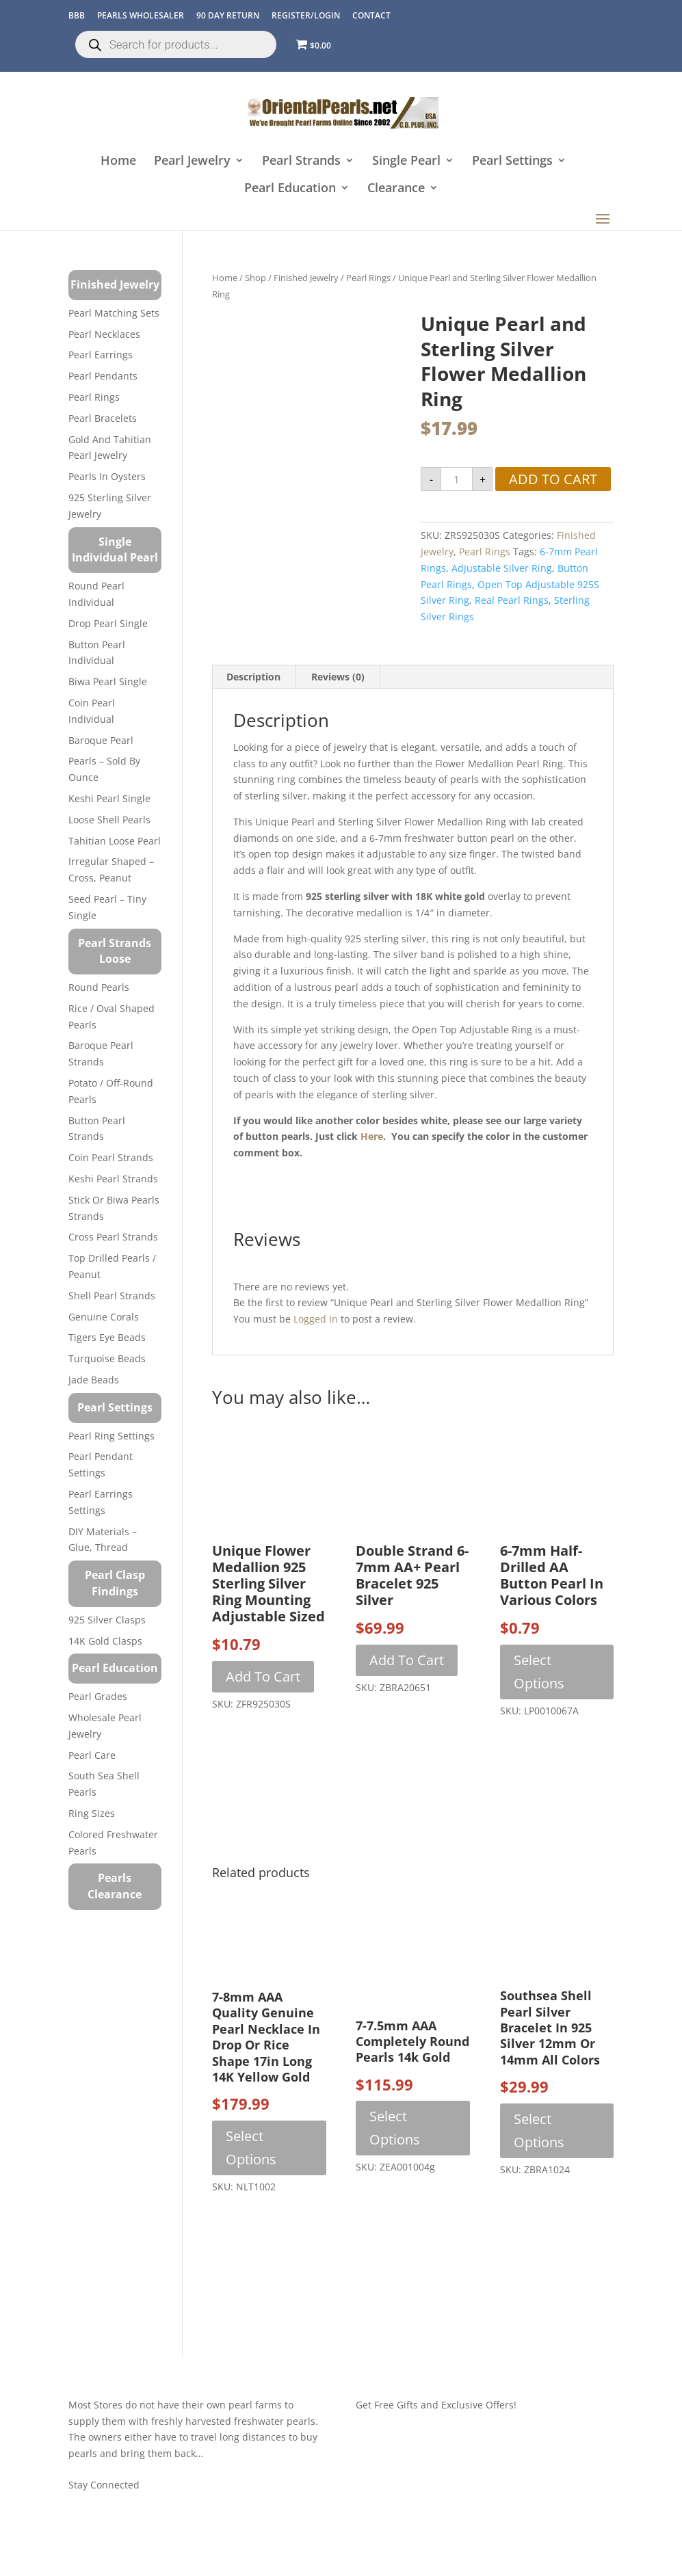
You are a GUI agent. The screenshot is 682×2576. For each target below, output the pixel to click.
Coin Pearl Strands (110, 1157)
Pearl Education (290, 188)
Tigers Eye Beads (107, 1337)
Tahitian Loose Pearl (114, 840)
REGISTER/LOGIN (306, 15)
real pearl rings (512, 600)
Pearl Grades (97, 1696)
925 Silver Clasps (107, 1619)
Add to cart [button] (263, 1676)
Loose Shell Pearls (109, 819)
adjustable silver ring (501, 567)
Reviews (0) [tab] (338, 676)
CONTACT (371, 15)
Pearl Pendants (102, 375)
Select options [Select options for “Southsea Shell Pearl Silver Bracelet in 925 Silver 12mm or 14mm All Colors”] (539, 2130)
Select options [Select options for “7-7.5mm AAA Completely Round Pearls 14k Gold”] (394, 2128)
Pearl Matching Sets (113, 312)
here (371, 1136)
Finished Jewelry (306, 277)
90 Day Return (227, 15)
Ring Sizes (91, 1813)
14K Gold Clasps (105, 1640)
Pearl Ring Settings (111, 1435)
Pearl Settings (512, 161)
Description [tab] (253, 676)
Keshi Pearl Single (109, 798)
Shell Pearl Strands (111, 1295)
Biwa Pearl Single (107, 681)
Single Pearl (406, 161)
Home (118, 161)
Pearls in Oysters (107, 476)
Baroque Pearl (100, 740)
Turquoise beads (107, 1358)
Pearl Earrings (100, 354)
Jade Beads (93, 1379)
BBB (76, 15)
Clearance (396, 188)
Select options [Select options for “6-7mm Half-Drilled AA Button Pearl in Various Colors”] (539, 1671)
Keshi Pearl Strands (113, 1178)
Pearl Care (92, 1755)
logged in (315, 1318)
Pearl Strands (301, 161)
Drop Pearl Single (108, 623)
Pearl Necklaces (104, 334)
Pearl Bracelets (102, 418)
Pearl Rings (368, 277)
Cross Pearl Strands (113, 1236)
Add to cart (553, 479)
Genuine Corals (103, 1316)
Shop (255, 277)
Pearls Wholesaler (140, 15)
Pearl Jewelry (192, 161)
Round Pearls (98, 987)
